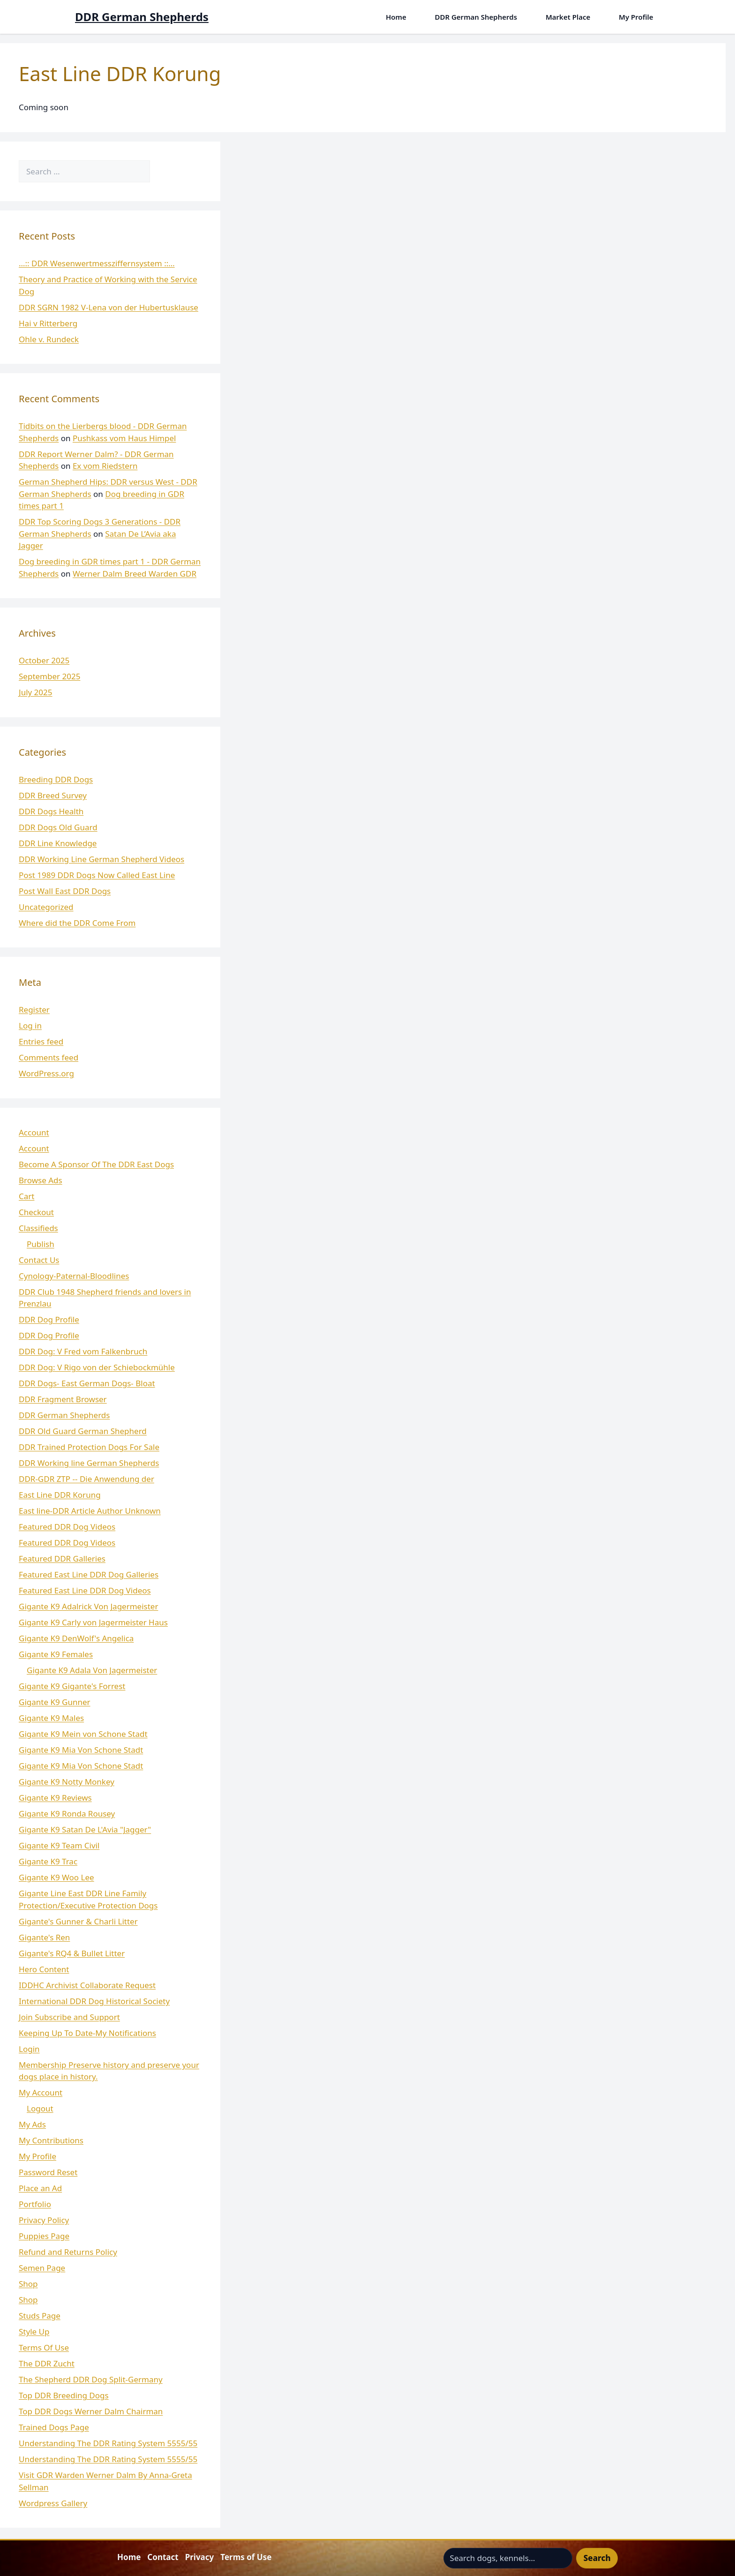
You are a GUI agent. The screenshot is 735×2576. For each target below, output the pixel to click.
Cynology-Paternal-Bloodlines (74, 1275)
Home (396, 17)
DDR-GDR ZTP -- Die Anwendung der (86, 1478)
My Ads (32, 2124)
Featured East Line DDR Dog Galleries (88, 1574)
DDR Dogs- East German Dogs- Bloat (87, 1383)
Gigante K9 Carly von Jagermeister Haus (93, 1622)
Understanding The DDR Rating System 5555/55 (108, 2443)
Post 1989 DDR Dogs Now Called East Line (97, 875)
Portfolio (35, 2204)
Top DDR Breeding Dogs (64, 2395)
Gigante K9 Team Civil (59, 1845)
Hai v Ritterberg (48, 323)
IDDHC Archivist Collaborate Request (87, 1985)
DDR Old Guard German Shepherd (83, 1431)
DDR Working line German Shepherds (89, 1462)
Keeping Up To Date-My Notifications (87, 2033)
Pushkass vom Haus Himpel (124, 438)
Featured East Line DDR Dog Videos (85, 1590)
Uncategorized (46, 906)
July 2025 (35, 692)
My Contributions (51, 2140)
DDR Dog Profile (49, 1319)
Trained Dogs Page (54, 2427)
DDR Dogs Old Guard (58, 827)
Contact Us (39, 1259)
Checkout (36, 1212)
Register (34, 1009)
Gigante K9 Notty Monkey (66, 1781)
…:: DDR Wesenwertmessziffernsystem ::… (97, 263)
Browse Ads (40, 1180)
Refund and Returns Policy (68, 2251)
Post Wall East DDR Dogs (65, 891)
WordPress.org (46, 1073)
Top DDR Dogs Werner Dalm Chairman (91, 2411)
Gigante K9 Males (51, 1717)
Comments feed (48, 1057)
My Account (40, 2092)
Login (29, 2048)
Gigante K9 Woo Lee (56, 1877)
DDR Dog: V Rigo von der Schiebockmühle (97, 1367)
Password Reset (48, 2172)
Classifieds (38, 1228)
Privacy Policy (44, 2220)
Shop (28, 2283)
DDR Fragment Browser (63, 1399)
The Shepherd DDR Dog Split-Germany (91, 2379)
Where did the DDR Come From (77, 922)
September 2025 (49, 676)
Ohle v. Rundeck (49, 339)
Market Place (568, 17)
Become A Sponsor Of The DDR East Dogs (96, 1164)
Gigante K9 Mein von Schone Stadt (83, 1733)
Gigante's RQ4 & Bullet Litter (72, 1953)
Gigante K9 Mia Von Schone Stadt (81, 1749)
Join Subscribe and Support (69, 2017)
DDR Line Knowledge (58, 843)
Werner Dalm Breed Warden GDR (134, 573)
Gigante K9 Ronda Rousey (67, 1813)
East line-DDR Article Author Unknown (90, 1510)
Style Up (34, 2331)
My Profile (636, 17)
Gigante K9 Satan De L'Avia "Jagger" (85, 1829)
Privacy (199, 2557)
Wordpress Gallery (53, 2503)
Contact (162, 2557)
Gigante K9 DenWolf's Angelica (76, 1638)
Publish (40, 1244)
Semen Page (42, 2267)
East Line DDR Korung (60, 1494)
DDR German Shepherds (142, 16)
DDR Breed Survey (53, 795)
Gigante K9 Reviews (55, 1797)
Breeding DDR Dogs (56, 779)
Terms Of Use (44, 2347)
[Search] (163, 171)
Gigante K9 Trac (48, 1861)
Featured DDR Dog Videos (67, 1526)
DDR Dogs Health (51, 811)
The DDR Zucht (47, 2363)
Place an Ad (40, 2188)
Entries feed (41, 1041)
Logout (40, 2108)
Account (34, 1132)
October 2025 (44, 660)
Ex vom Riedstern (105, 465)
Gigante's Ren (44, 1937)
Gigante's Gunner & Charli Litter (78, 1921)
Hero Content (44, 1969)
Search (597, 2558)
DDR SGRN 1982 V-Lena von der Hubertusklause (108, 307)
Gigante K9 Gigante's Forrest (72, 1686)
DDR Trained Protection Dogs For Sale (89, 1447)
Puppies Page (44, 2236)
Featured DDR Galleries (62, 1558)
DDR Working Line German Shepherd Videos (101, 859)
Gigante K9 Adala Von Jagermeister (92, 1670)
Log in (30, 1025)
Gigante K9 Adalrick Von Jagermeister (88, 1606)
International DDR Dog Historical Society (94, 2001)
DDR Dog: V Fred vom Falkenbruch (83, 1351)
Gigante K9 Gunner (54, 1702)
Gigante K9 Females (56, 1654)
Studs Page (39, 2315)
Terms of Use (245, 2557)
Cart (26, 1196)
